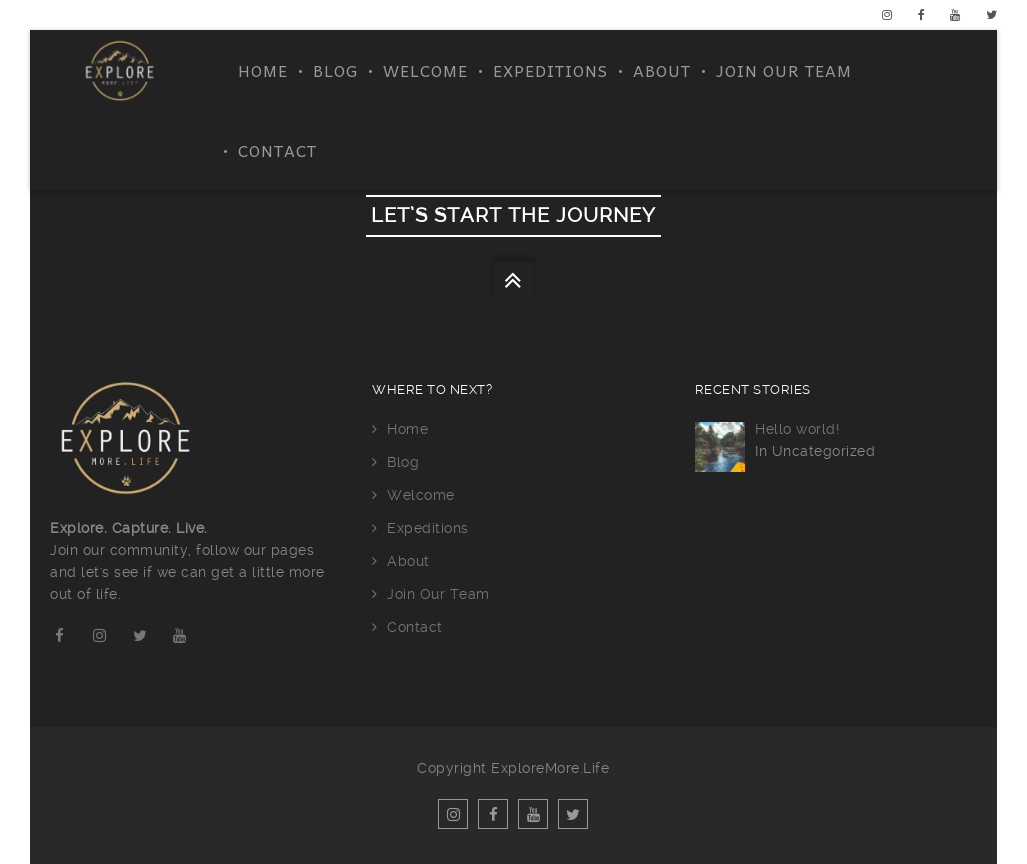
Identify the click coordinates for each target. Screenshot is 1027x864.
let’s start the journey (513, 216)
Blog (335, 70)
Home (263, 70)
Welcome (425, 70)
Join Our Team (784, 70)
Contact (277, 150)
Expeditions (550, 70)
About (662, 70)
